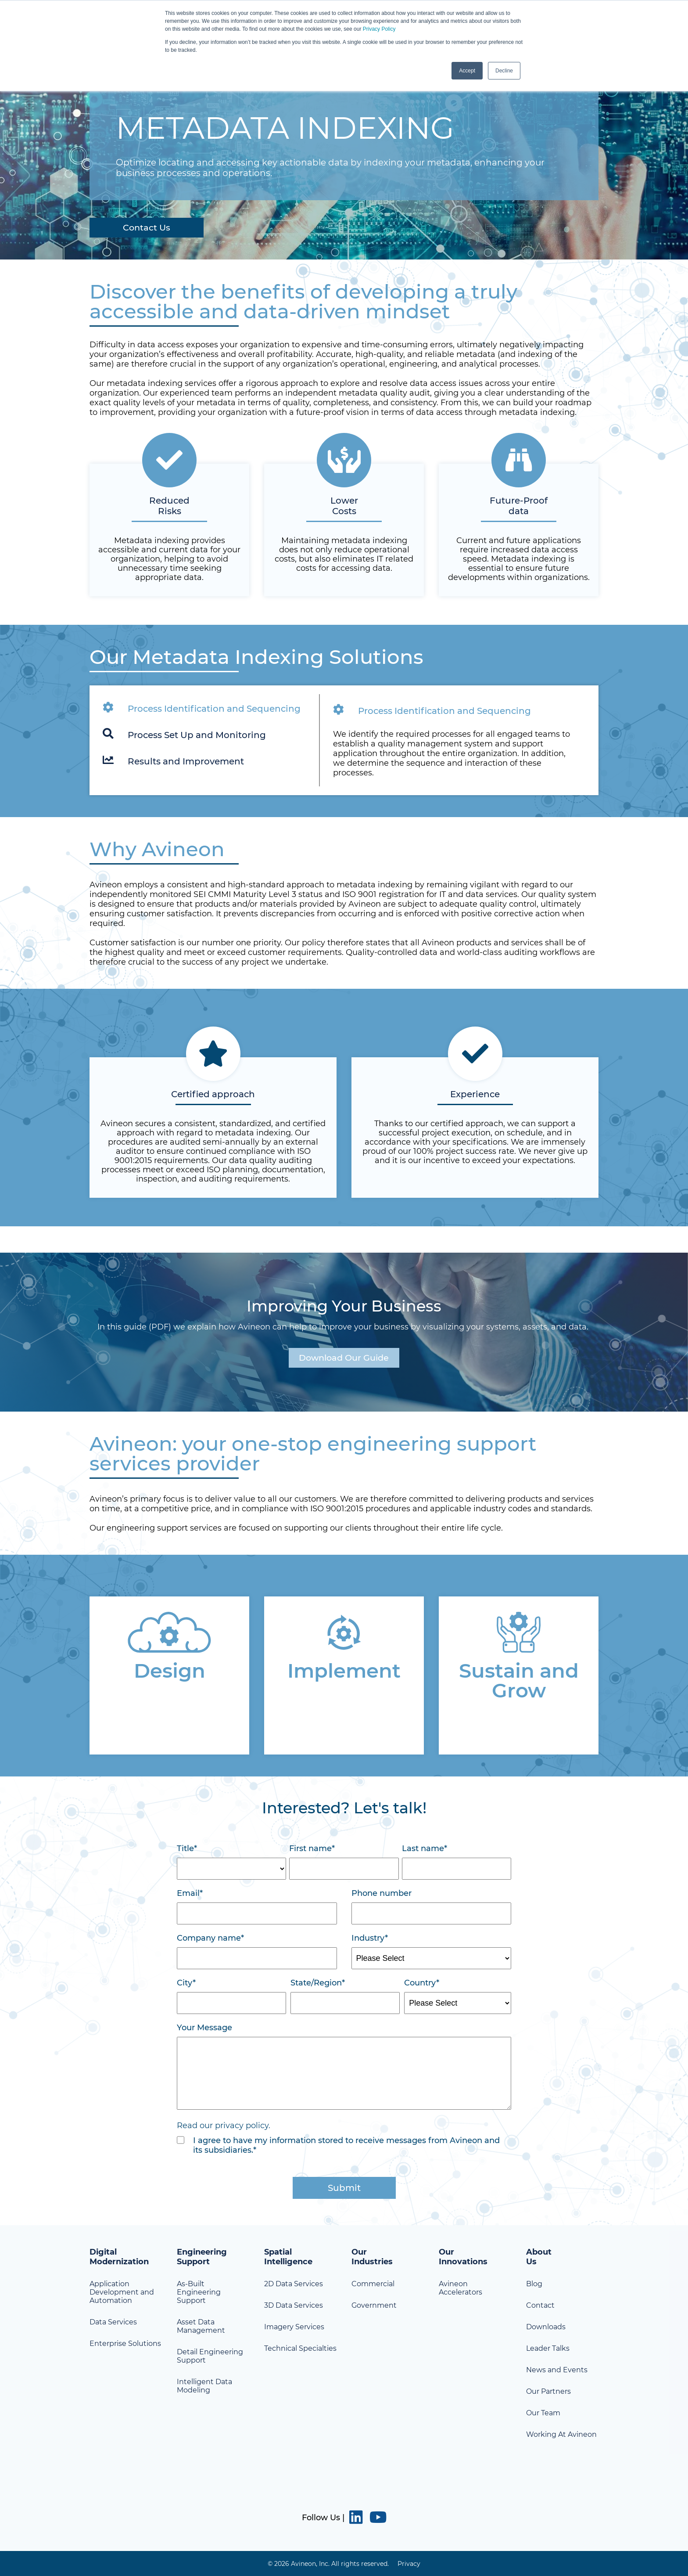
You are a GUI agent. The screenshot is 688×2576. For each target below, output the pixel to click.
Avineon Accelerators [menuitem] (460, 2288)
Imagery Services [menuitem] (294, 2327)
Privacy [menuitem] (409, 2563)
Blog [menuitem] (534, 2284)
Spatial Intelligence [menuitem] (288, 2256)
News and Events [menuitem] (557, 2370)
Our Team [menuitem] (543, 2413)
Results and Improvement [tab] (173, 760)
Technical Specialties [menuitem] (300, 2348)
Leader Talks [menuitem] (548, 2348)
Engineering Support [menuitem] (202, 2256)
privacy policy (242, 2125)
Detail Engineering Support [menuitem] (210, 2356)
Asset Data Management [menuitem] (201, 2326)
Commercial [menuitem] (372, 2284)
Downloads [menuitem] (546, 2327)
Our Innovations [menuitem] (463, 2256)
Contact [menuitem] (540, 2305)
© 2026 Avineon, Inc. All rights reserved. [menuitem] (328, 2563)
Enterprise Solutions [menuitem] (125, 2343)
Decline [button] (504, 71)
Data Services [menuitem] (113, 2322)
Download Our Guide (344, 1357)
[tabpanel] (344, 740)
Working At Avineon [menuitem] (561, 2434)
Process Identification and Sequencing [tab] (202, 707)
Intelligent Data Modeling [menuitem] (204, 2386)
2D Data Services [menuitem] (293, 2284)
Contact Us (148, 227)
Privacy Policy (379, 29)
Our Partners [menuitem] (548, 2391)
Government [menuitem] (374, 2305)
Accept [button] (467, 71)
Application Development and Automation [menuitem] (122, 2292)
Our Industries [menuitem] (372, 2256)
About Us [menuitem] (539, 2256)
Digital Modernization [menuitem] (119, 2256)
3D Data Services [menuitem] (293, 2305)
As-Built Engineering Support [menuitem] (199, 2292)
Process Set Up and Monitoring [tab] (184, 733)
